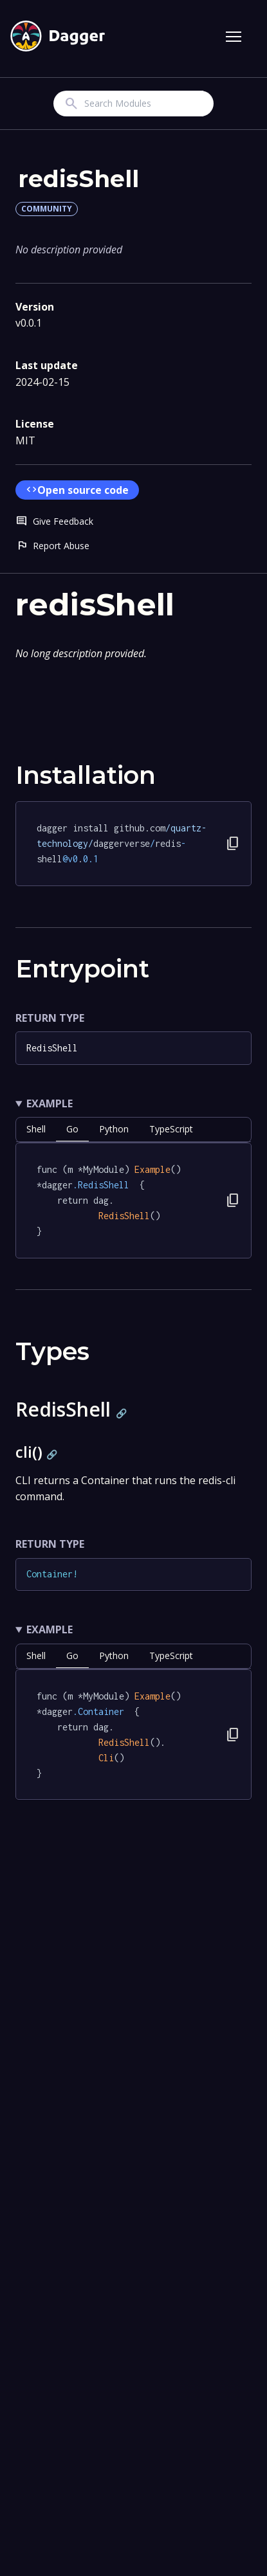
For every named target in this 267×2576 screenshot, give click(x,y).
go (72, 1129)
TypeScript (171, 1129)
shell (36, 1129)
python (114, 1129)
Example (49, 1103)
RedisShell (52, 1047)
